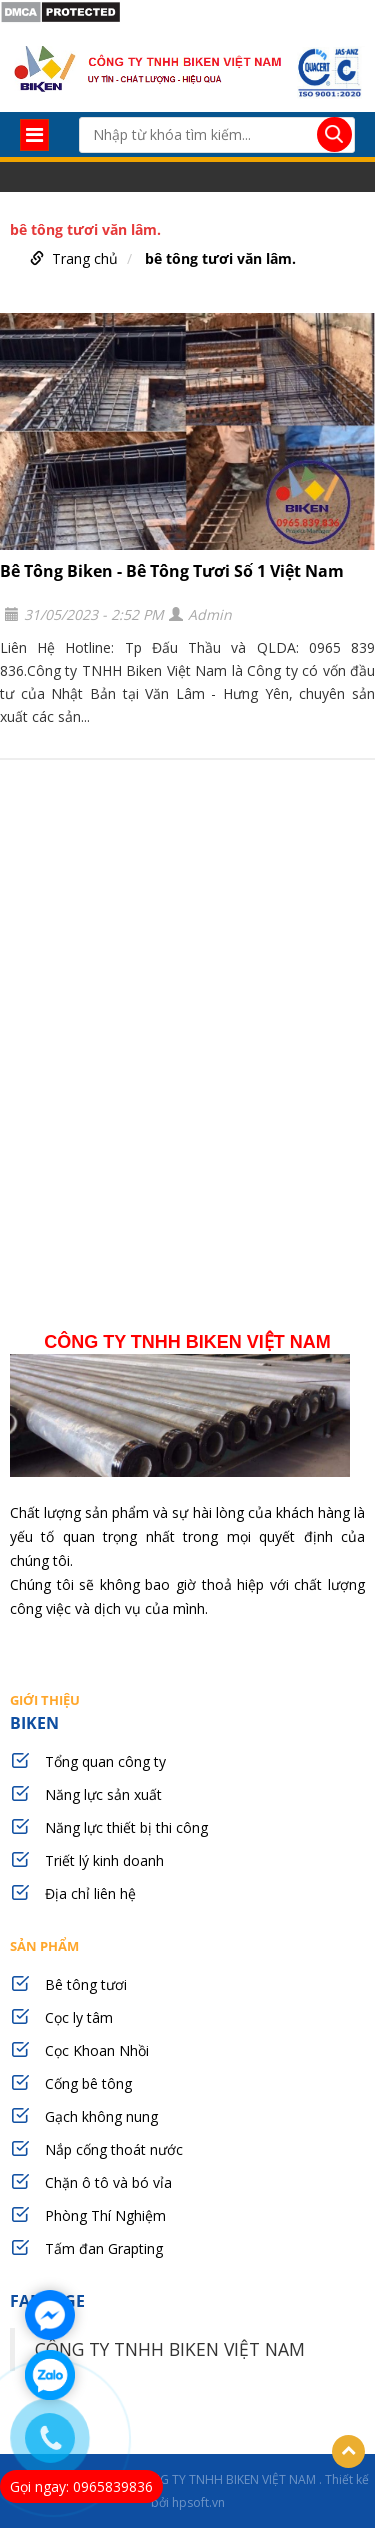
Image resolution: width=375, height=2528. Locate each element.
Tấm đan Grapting (104, 2248)
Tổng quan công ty (105, 1761)
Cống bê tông (88, 2083)
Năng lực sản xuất (103, 1794)
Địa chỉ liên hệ (90, 1893)
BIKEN (187, 1711)
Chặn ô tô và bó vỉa (108, 2182)
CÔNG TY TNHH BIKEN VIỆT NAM (170, 2349)
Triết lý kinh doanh (104, 1860)
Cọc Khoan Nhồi (97, 2050)
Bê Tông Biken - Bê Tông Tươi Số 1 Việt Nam (172, 571)
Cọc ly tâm (79, 2017)
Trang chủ (85, 258)
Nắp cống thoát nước (114, 2149)
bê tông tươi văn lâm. (220, 258)
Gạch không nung (101, 2116)
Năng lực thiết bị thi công (126, 1827)
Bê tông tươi (86, 1984)
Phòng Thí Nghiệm (105, 2215)
